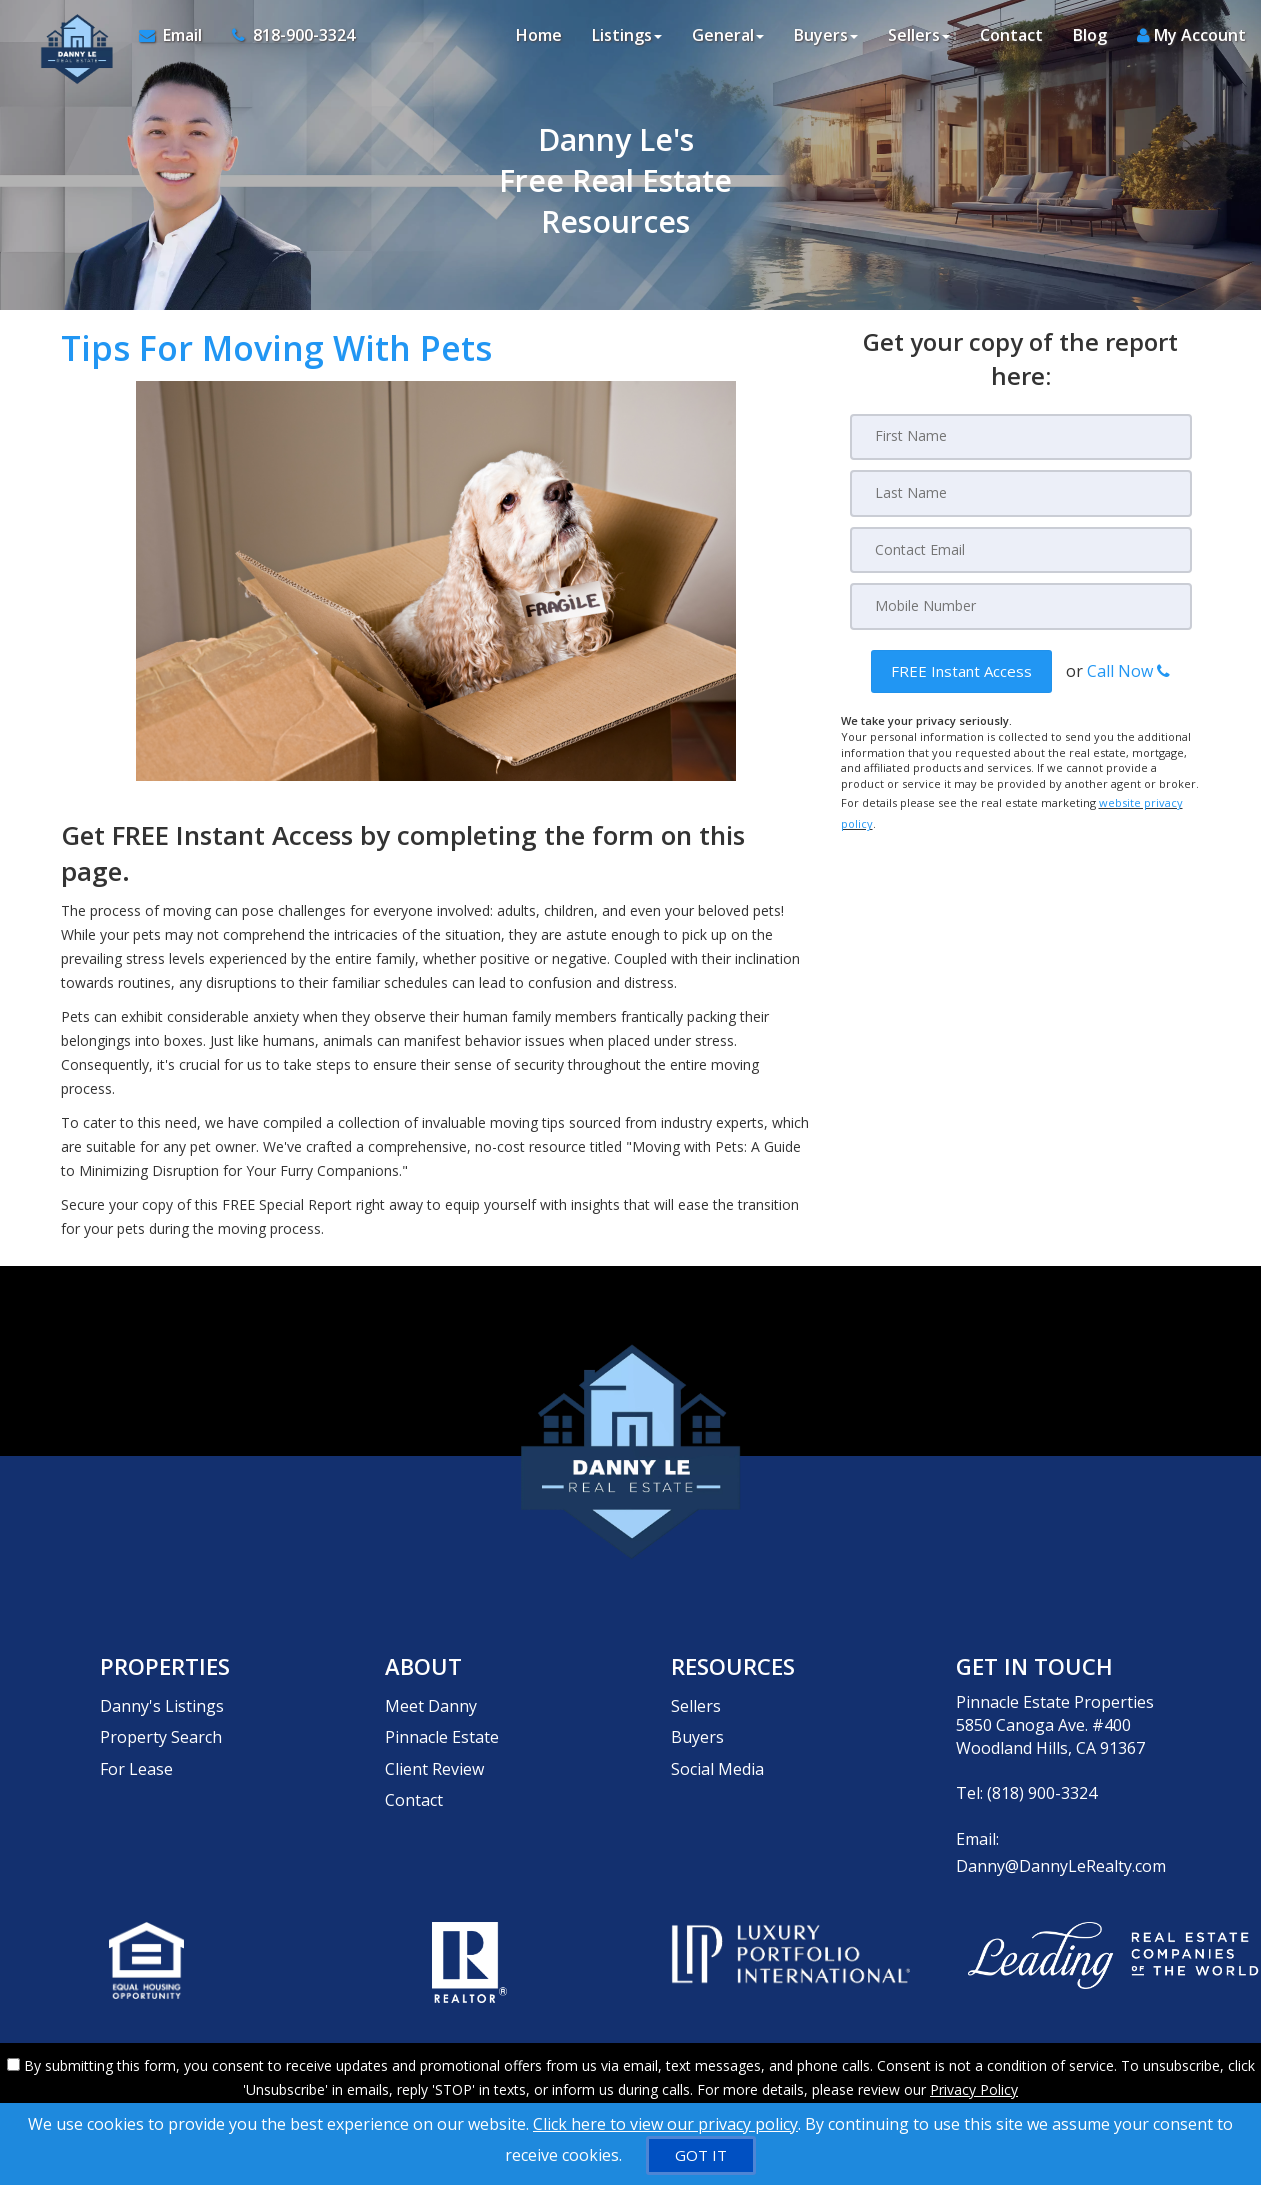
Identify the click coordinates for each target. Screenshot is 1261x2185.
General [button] (728, 40)
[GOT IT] (701, 2155)
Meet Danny (431, 1702)
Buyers (697, 1725)
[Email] (1021, 549)
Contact (1011, 40)
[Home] (67, 40)
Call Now (1128, 669)
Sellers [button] (919, 40)
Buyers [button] (826, 40)
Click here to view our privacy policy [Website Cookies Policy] (665, 2124)
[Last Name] (1021, 493)
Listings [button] (627, 40)
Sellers (696, 1702)
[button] (961, 669)
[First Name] (1021, 437)
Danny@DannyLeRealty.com (1061, 1862)
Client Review (434, 1748)
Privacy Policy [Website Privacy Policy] (974, 2080)
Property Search (161, 1725)
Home (539, 40)
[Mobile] (1021, 605)
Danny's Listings (162, 1702)
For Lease (136, 1748)
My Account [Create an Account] (1191, 40)
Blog (1090, 40)
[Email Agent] (173, 40)
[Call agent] (281, 40)
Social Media (717, 1748)
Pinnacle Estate (442, 1725)
